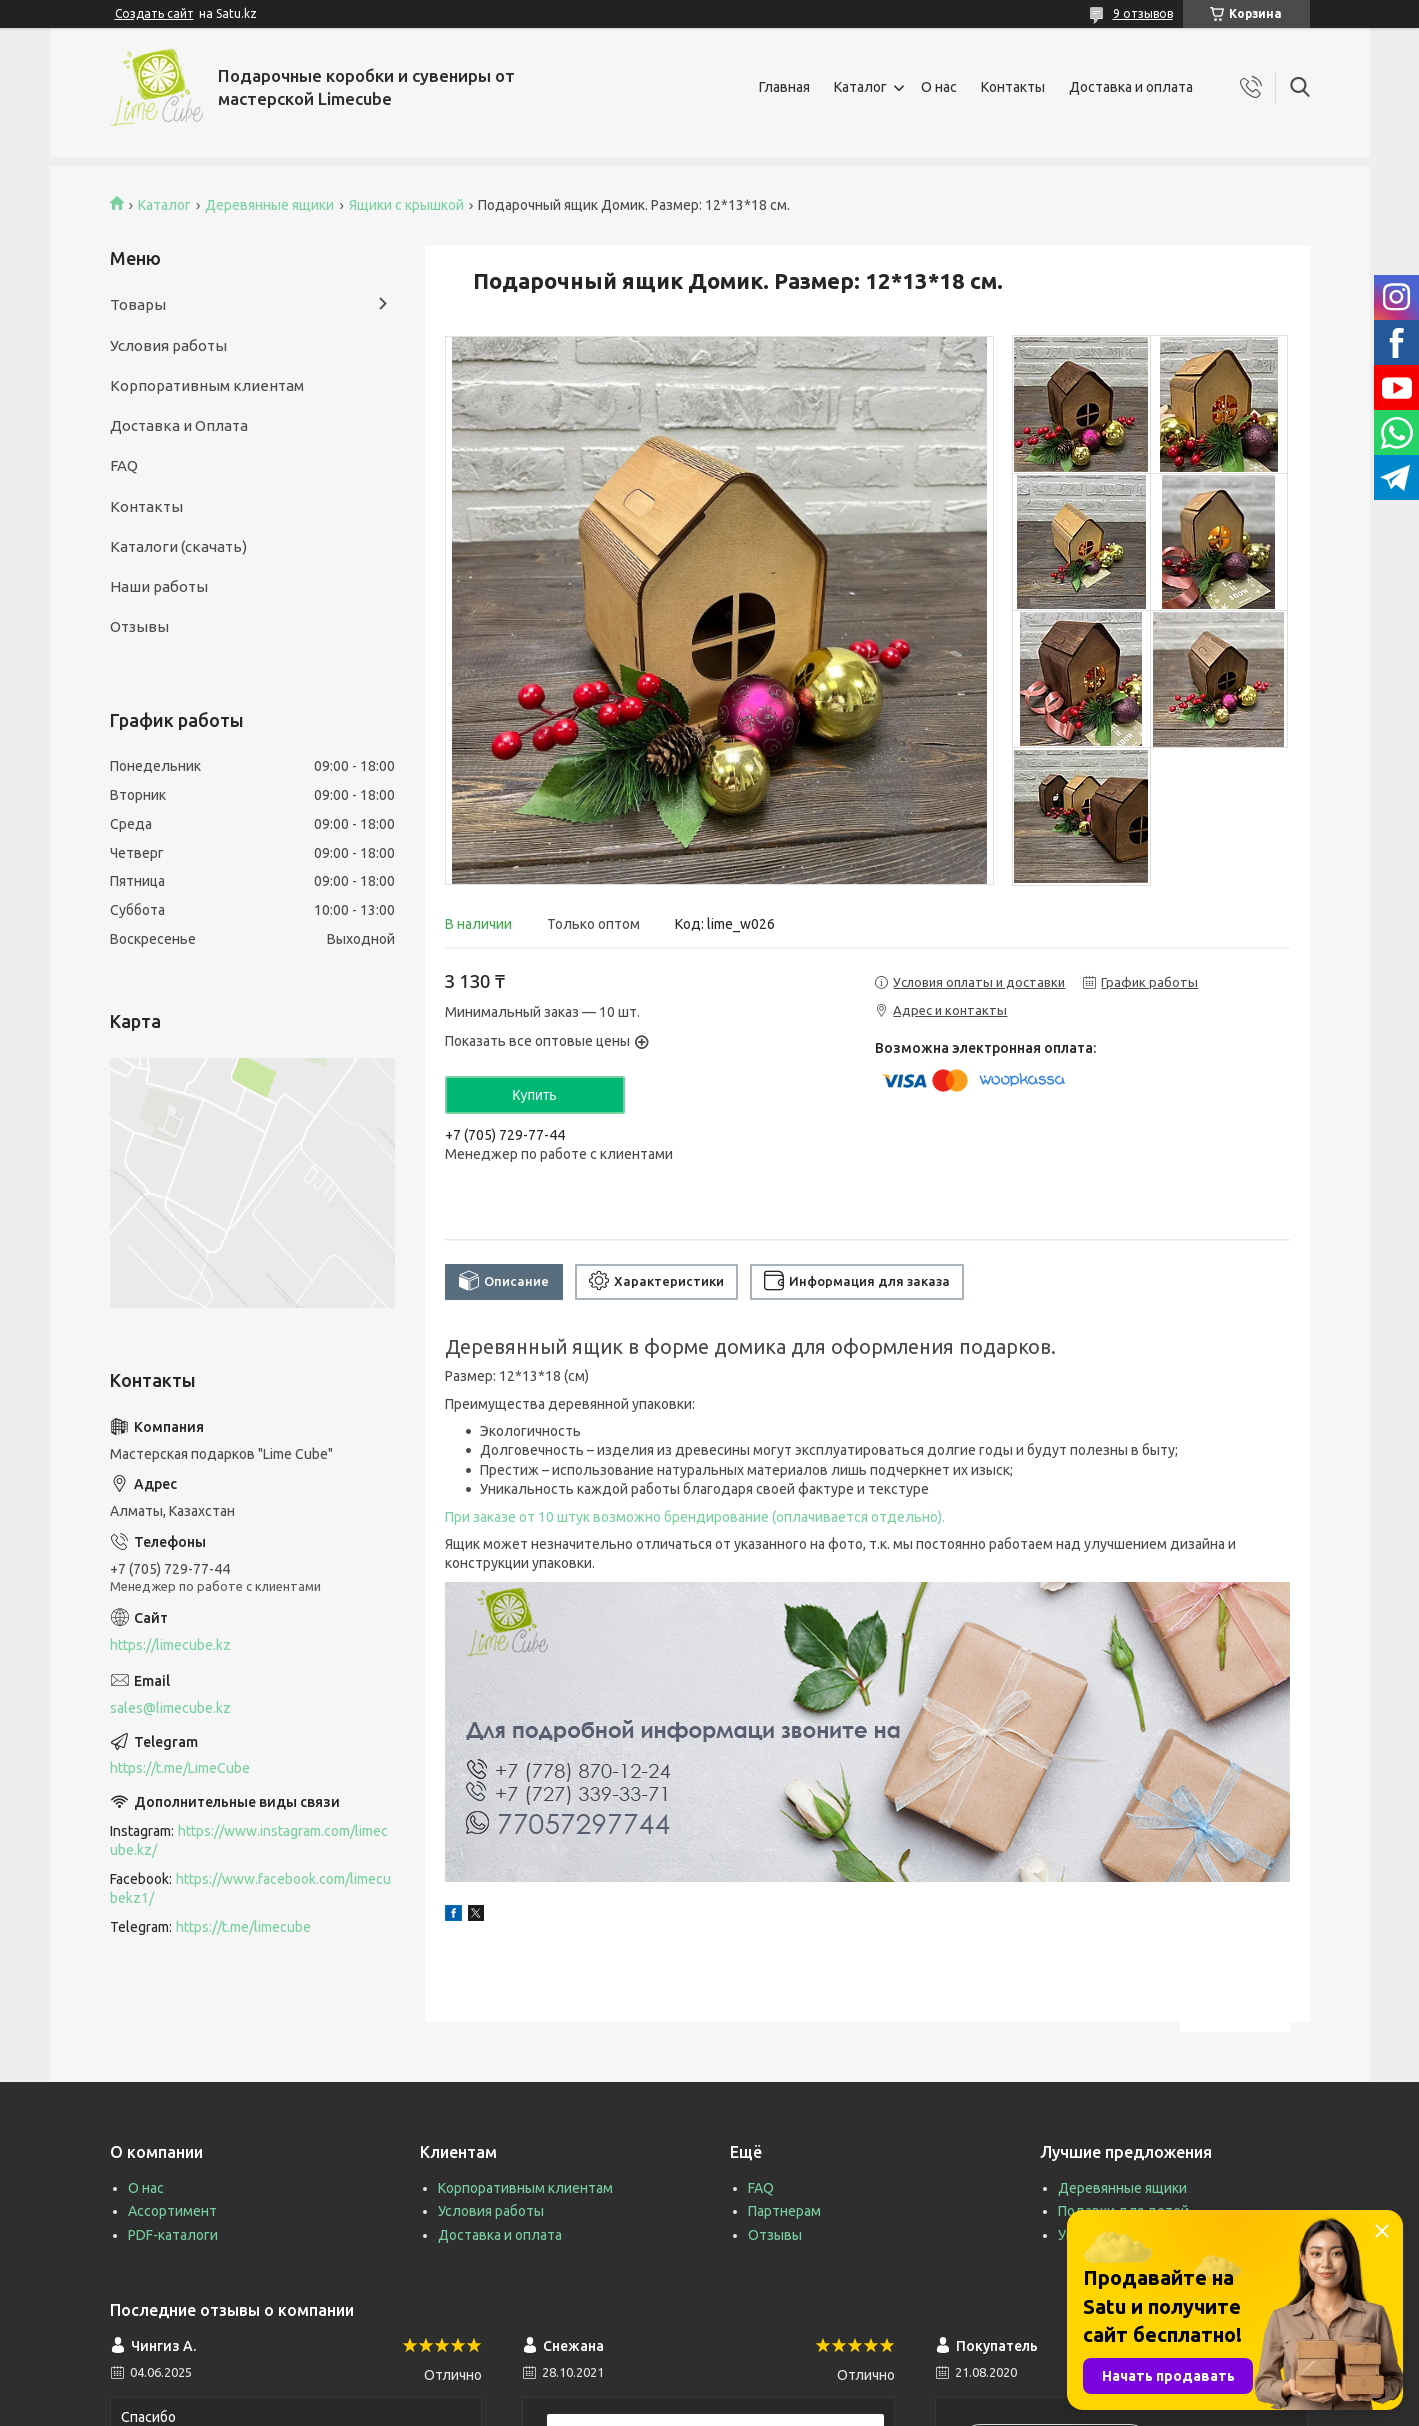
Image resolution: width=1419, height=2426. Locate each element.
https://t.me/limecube (243, 1927)
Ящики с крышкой (406, 205)
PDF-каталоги (173, 2235)
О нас (939, 87)
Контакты (1013, 87)
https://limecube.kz (170, 1645)
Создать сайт (154, 13)
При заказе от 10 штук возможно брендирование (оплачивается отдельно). (695, 1517)
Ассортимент (172, 2211)
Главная (784, 87)
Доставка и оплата (1131, 87)
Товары (138, 304)
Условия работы (168, 345)
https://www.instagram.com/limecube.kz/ (249, 1840)
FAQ (124, 465)
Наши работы (159, 586)
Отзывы (139, 626)
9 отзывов (1143, 13)
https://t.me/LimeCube (180, 1768)
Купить (534, 1095)
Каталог (860, 87)
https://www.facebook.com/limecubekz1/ (250, 1888)
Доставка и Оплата (179, 425)
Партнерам (784, 2211)
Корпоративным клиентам (207, 385)
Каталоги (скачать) (178, 546)
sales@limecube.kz (170, 1708)
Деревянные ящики (269, 205)
